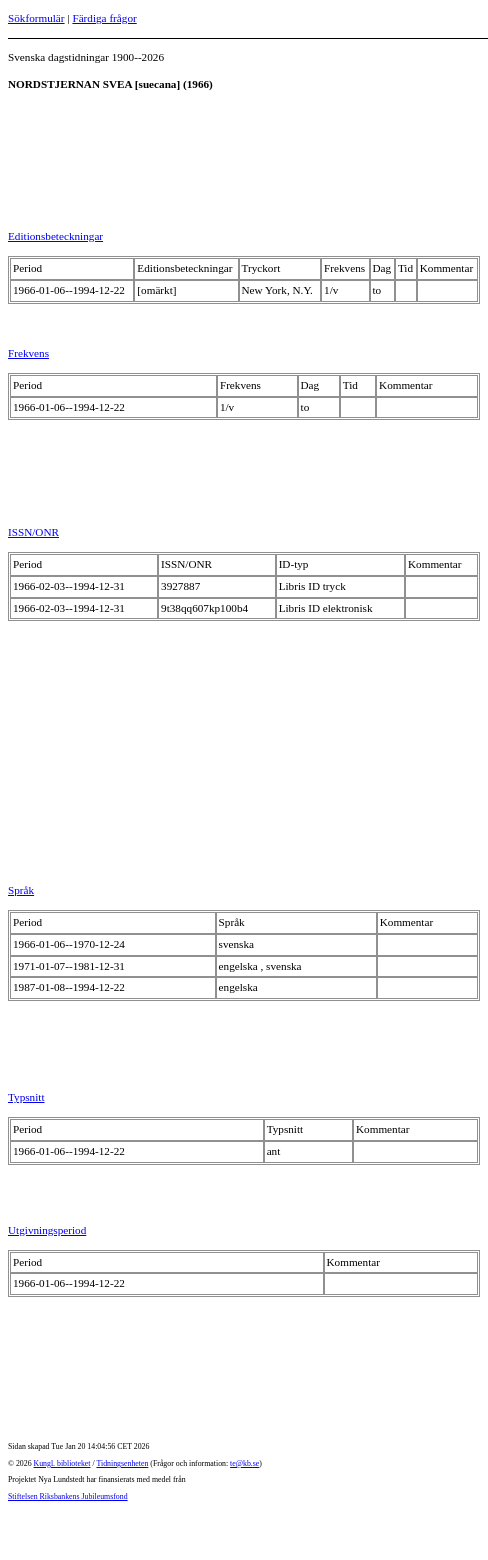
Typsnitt (26, 1097)
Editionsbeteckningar (55, 236)
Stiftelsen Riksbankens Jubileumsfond (68, 1496)
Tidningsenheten (122, 1463)
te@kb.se (244, 1463)
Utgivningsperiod (47, 1230)
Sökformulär (36, 18)
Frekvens (28, 353)
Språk (21, 890)
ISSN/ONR (33, 532)
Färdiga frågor (104, 18)
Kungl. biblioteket (62, 1463)
